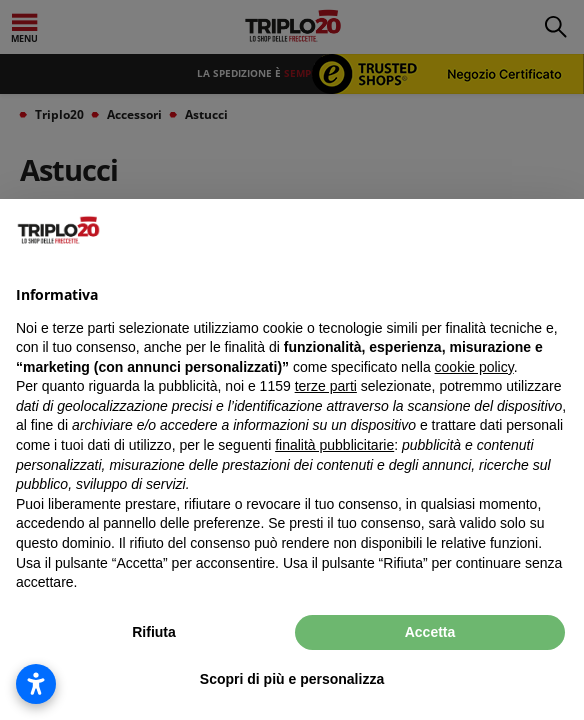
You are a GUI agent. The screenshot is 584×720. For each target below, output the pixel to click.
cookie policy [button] (474, 367)
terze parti (326, 386)
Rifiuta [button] (154, 632)
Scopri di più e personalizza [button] (292, 679)
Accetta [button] (430, 632)
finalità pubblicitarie (334, 445)
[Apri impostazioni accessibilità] (36, 684)
